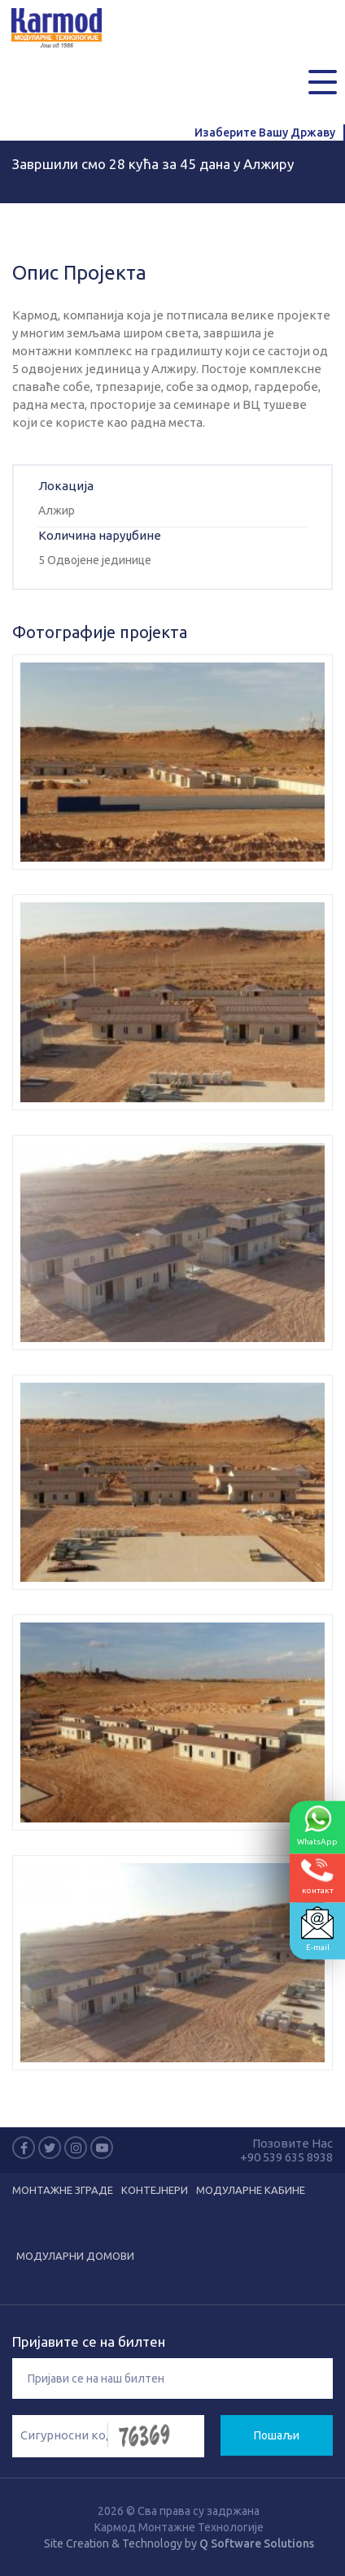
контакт (317, 1876)
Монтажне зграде (62, 2190)
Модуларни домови (75, 2255)
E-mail (317, 1929)
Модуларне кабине (250, 2190)
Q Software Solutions (256, 2543)
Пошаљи (276, 2435)
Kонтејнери (154, 2190)
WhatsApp (317, 1825)
